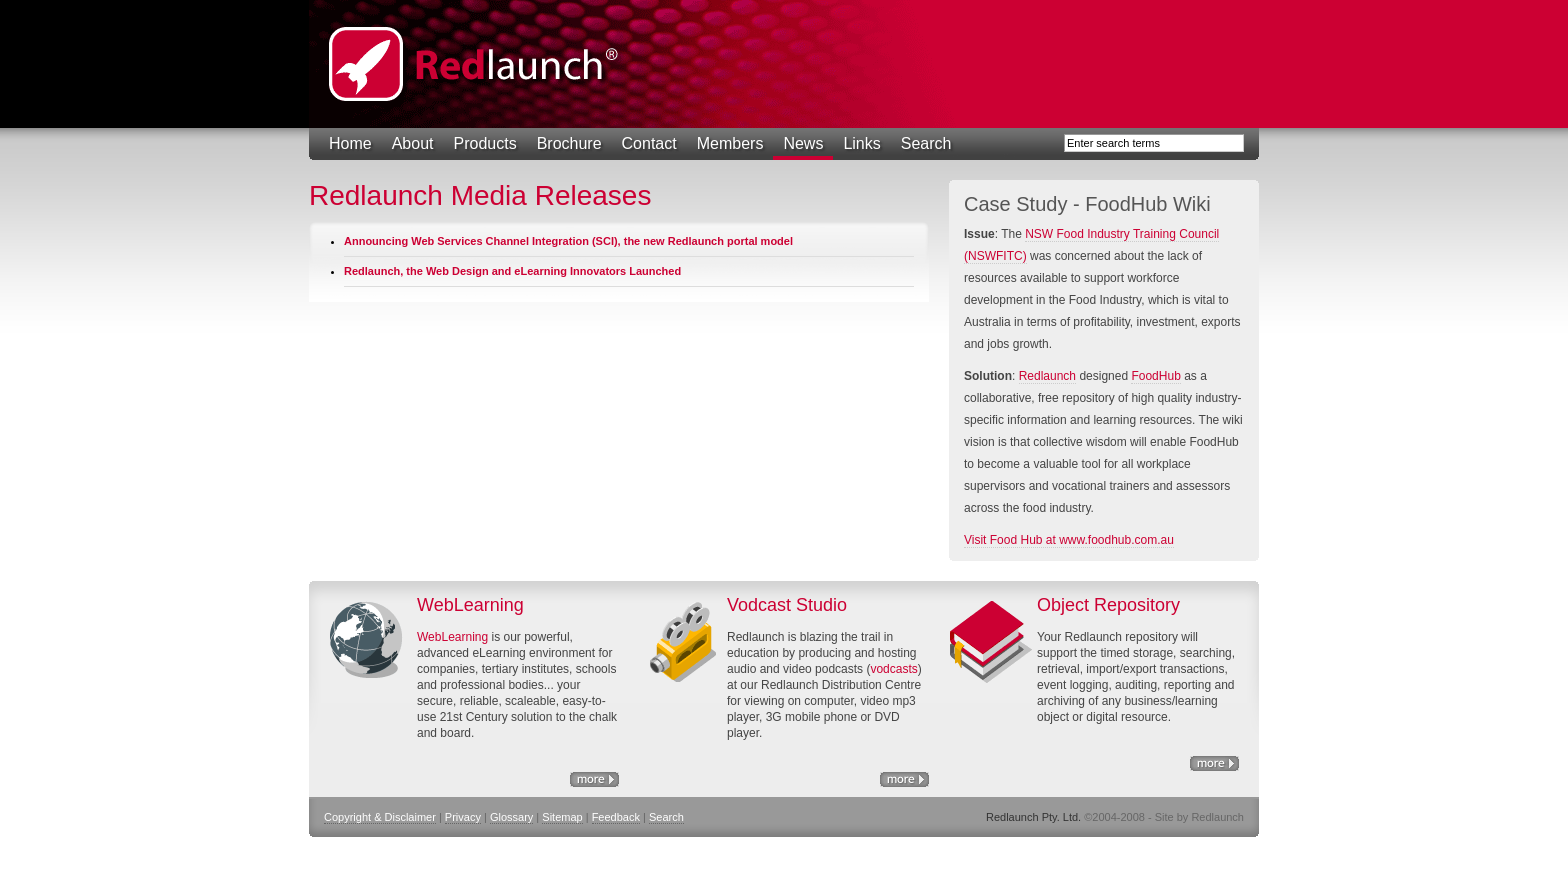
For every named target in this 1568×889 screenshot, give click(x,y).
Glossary (511, 817)
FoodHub (1155, 376)
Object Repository (1214, 763)
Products (485, 143)
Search (926, 143)
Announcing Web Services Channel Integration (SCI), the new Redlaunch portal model (568, 241)
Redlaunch (1047, 376)
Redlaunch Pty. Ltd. (474, 64)
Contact (649, 143)
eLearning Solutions (594, 779)
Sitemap (562, 817)
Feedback (616, 817)
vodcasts (893, 669)
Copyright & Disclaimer (380, 817)
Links (861, 143)
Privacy (463, 817)
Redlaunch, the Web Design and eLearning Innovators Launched (512, 271)
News (803, 143)
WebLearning (452, 637)
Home (350, 143)
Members (730, 143)
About (413, 143)
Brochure (569, 143)
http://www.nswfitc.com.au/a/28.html (904, 779)
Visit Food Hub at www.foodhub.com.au (1069, 540)
